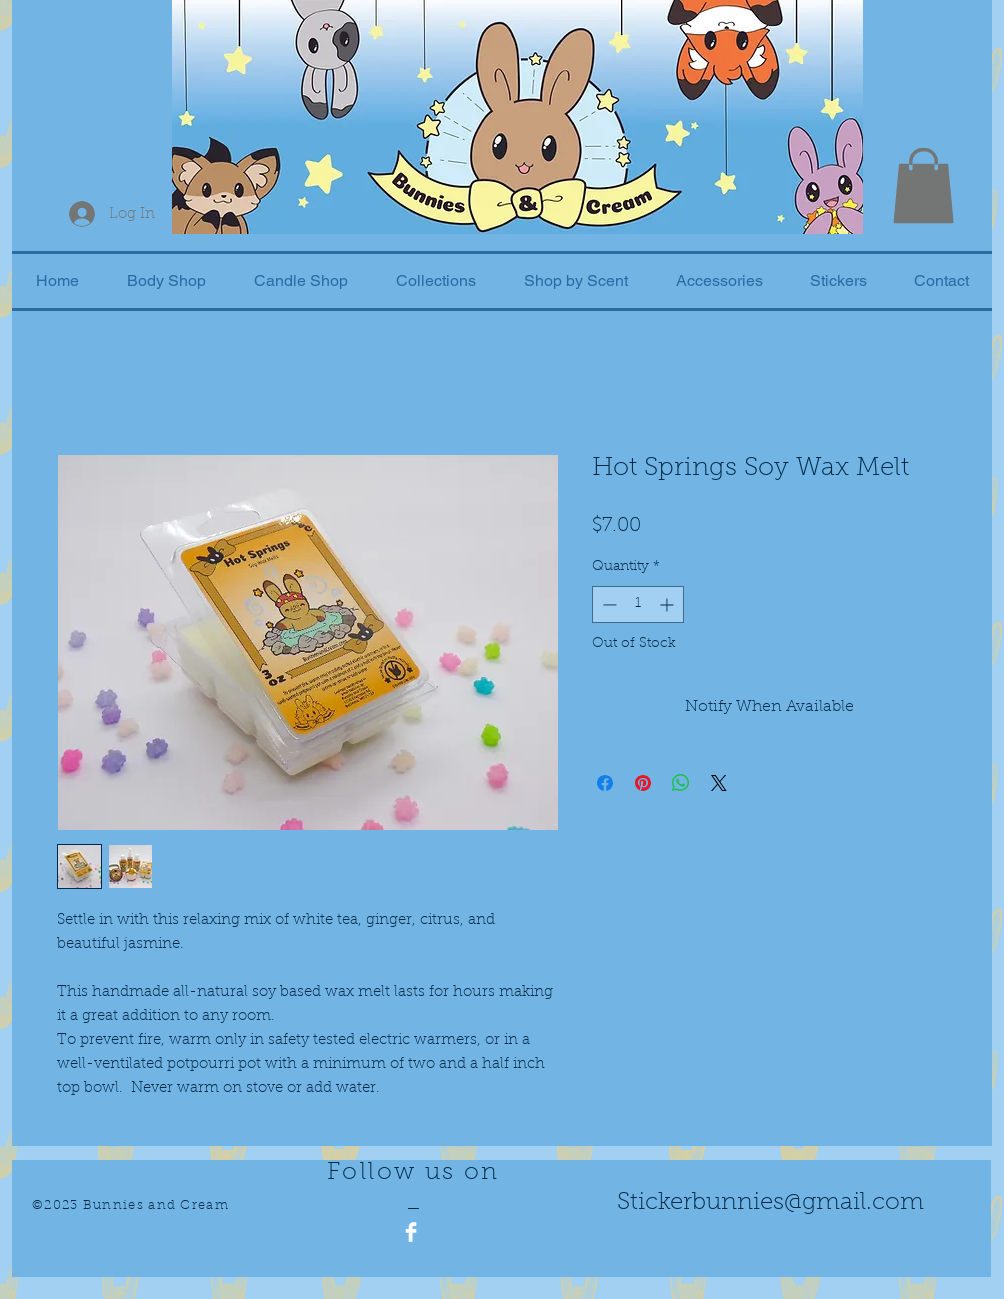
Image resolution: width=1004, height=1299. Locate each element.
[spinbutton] (638, 604)
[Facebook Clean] (411, 1232)
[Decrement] (607, 604)
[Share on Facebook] (605, 783)
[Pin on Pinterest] (643, 783)
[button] (923, 185)
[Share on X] (719, 783)
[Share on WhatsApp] (681, 783)
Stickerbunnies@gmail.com (770, 1203)
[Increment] (668, 604)
